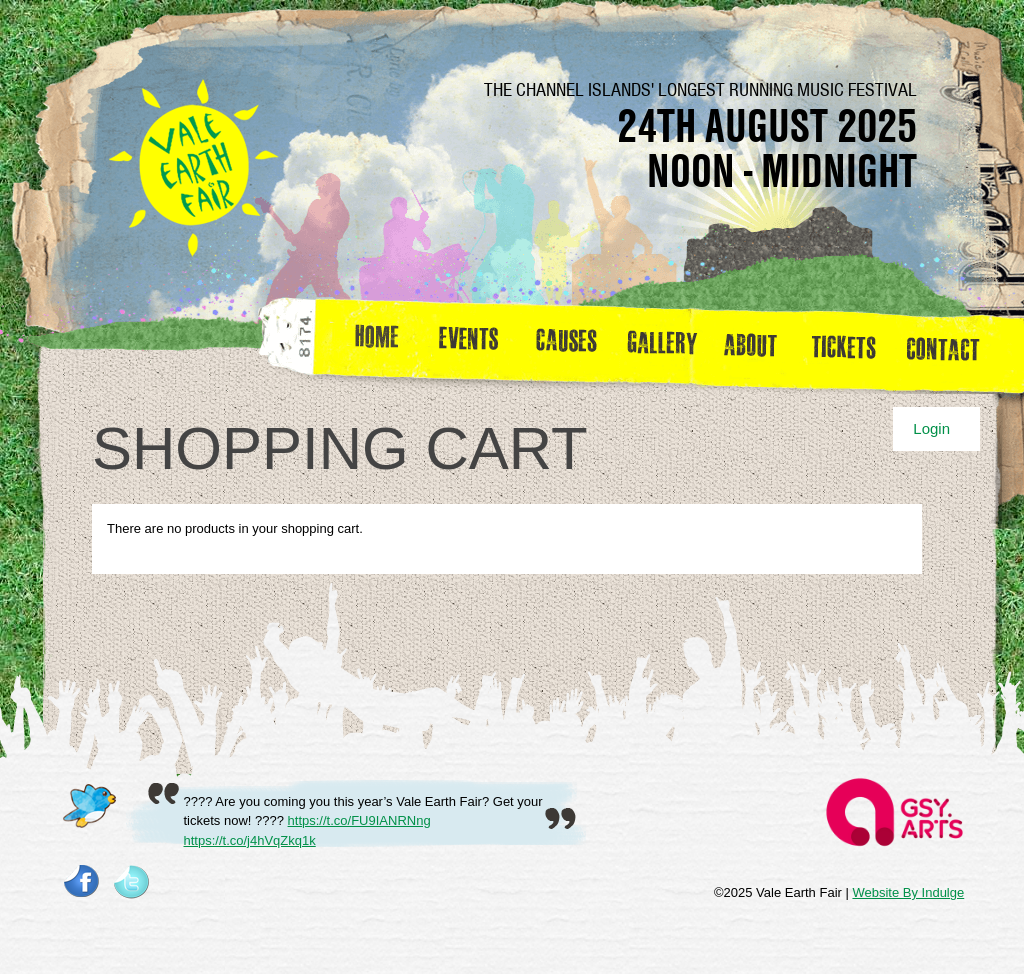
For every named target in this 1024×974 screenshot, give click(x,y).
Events (476, 344)
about (750, 344)
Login (931, 428)
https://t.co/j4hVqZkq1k (250, 840)
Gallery (667, 344)
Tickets (850, 344)
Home (378, 344)
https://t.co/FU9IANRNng (359, 820)
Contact (951, 344)
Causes (566, 344)
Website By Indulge (908, 892)
